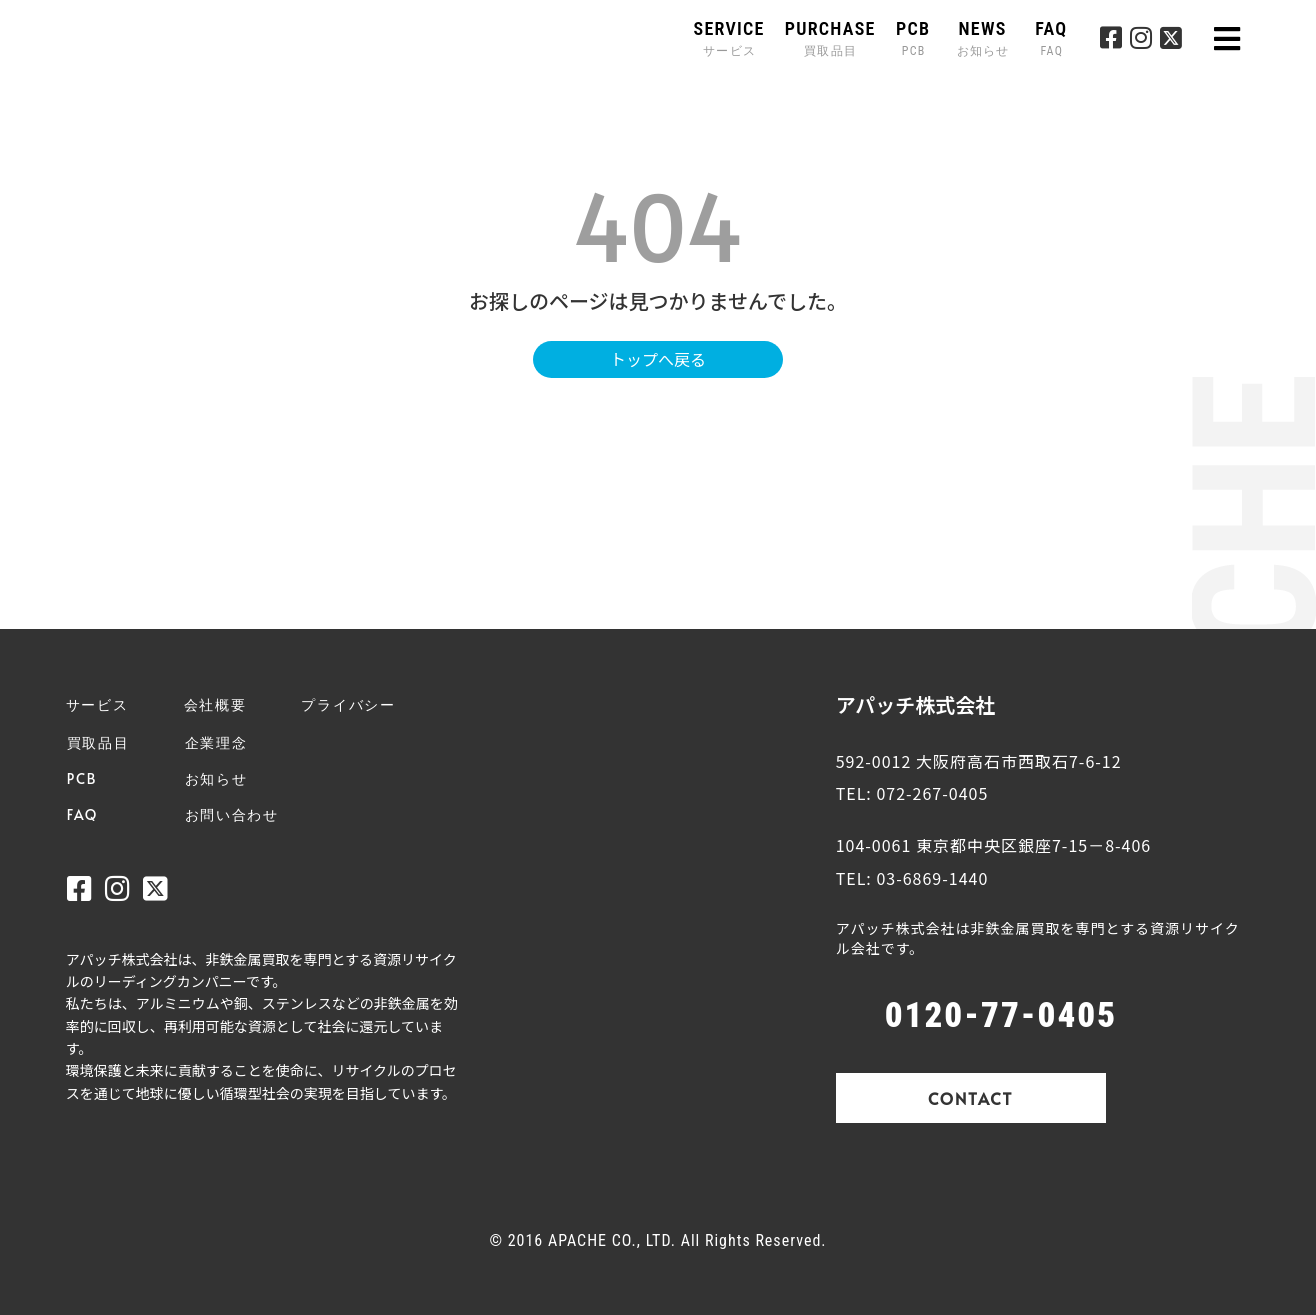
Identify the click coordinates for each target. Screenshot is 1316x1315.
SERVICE (729, 38)
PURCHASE (830, 38)
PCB (913, 38)
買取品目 (98, 742)
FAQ (1051, 38)
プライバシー (348, 704)
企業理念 (216, 742)
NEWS (985, 38)
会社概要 (215, 704)
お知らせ (216, 778)
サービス (97, 704)
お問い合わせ (232, 814)
